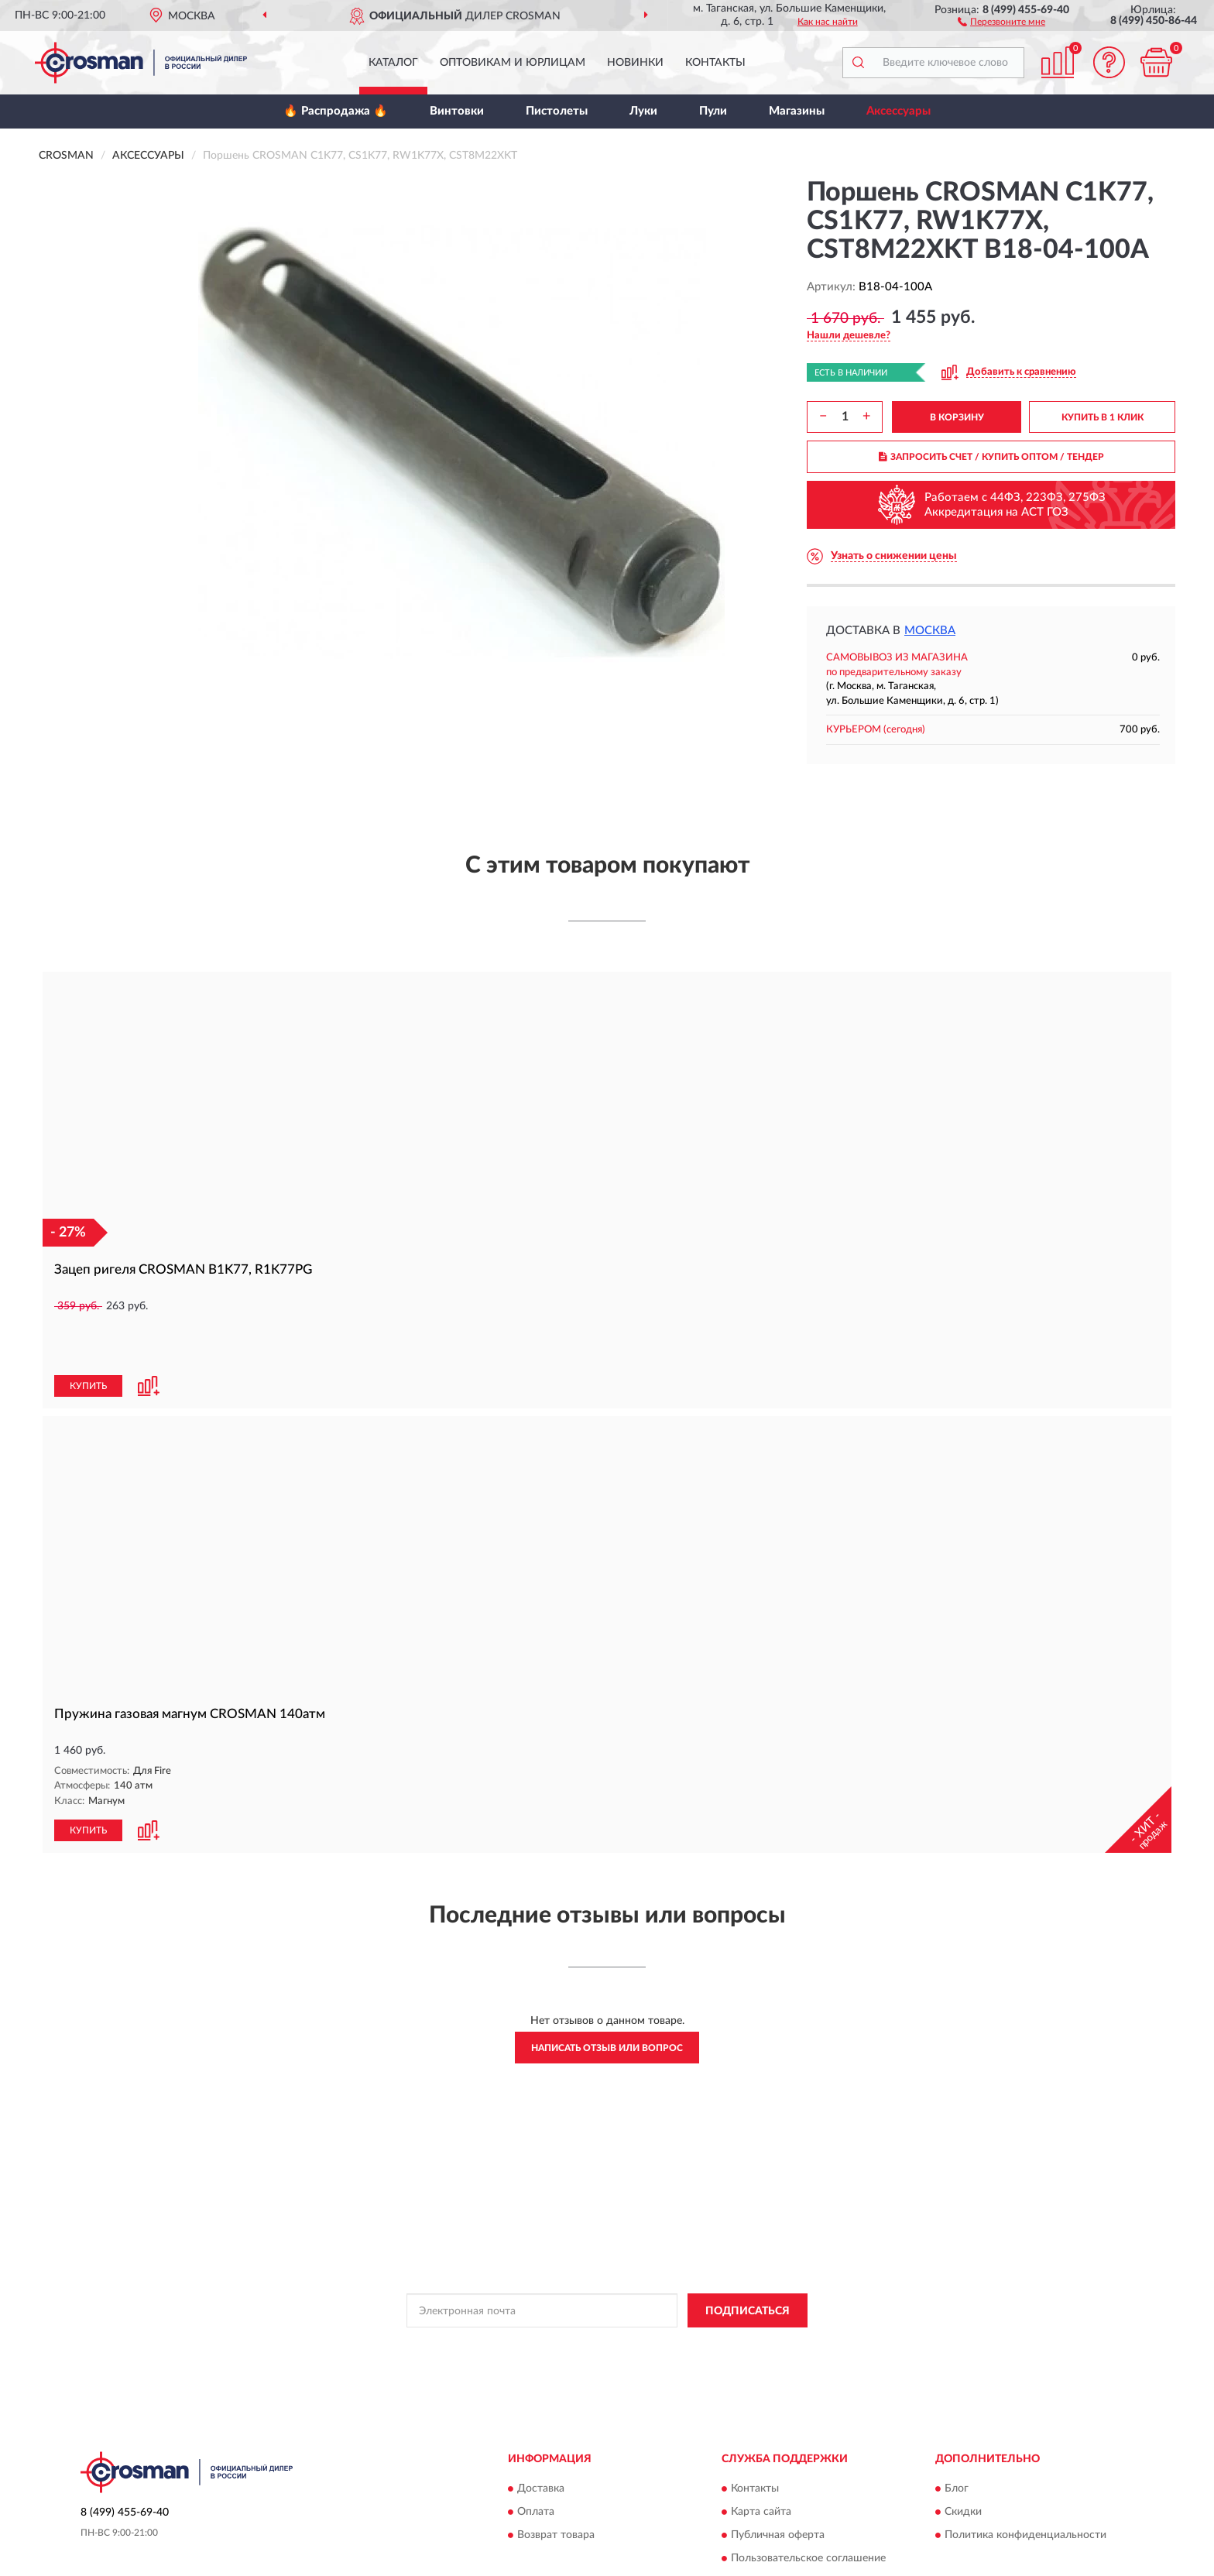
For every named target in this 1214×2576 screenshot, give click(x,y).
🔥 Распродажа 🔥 (335, 111)
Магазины (797, 111)
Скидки (963, 2459)
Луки (643, 111)
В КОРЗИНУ (957, 417)
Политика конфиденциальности (1025, 2482)
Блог (957, 2435)
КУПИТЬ (88, 1334)
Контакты (715, 62)
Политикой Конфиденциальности (600, 2292)
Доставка (540, 2435)
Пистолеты (557, 111)
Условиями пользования (737, 2292)
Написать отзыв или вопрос (607, 1994)
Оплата (535, 2459)
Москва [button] (929, 630)
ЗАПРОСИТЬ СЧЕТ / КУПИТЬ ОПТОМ (991, 456)
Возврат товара (556, 2482)
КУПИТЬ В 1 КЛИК (1102, 417)
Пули (713, 111)
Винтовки (457, 111)
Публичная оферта (778, 2482)
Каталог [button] (393, 62)
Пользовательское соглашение (808, 2505)
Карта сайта (761, 2459)
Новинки (635, 62)
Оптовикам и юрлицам (512, 62)
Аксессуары (898, 111)
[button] (1001, 21)
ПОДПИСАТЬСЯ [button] (747, 2258)
